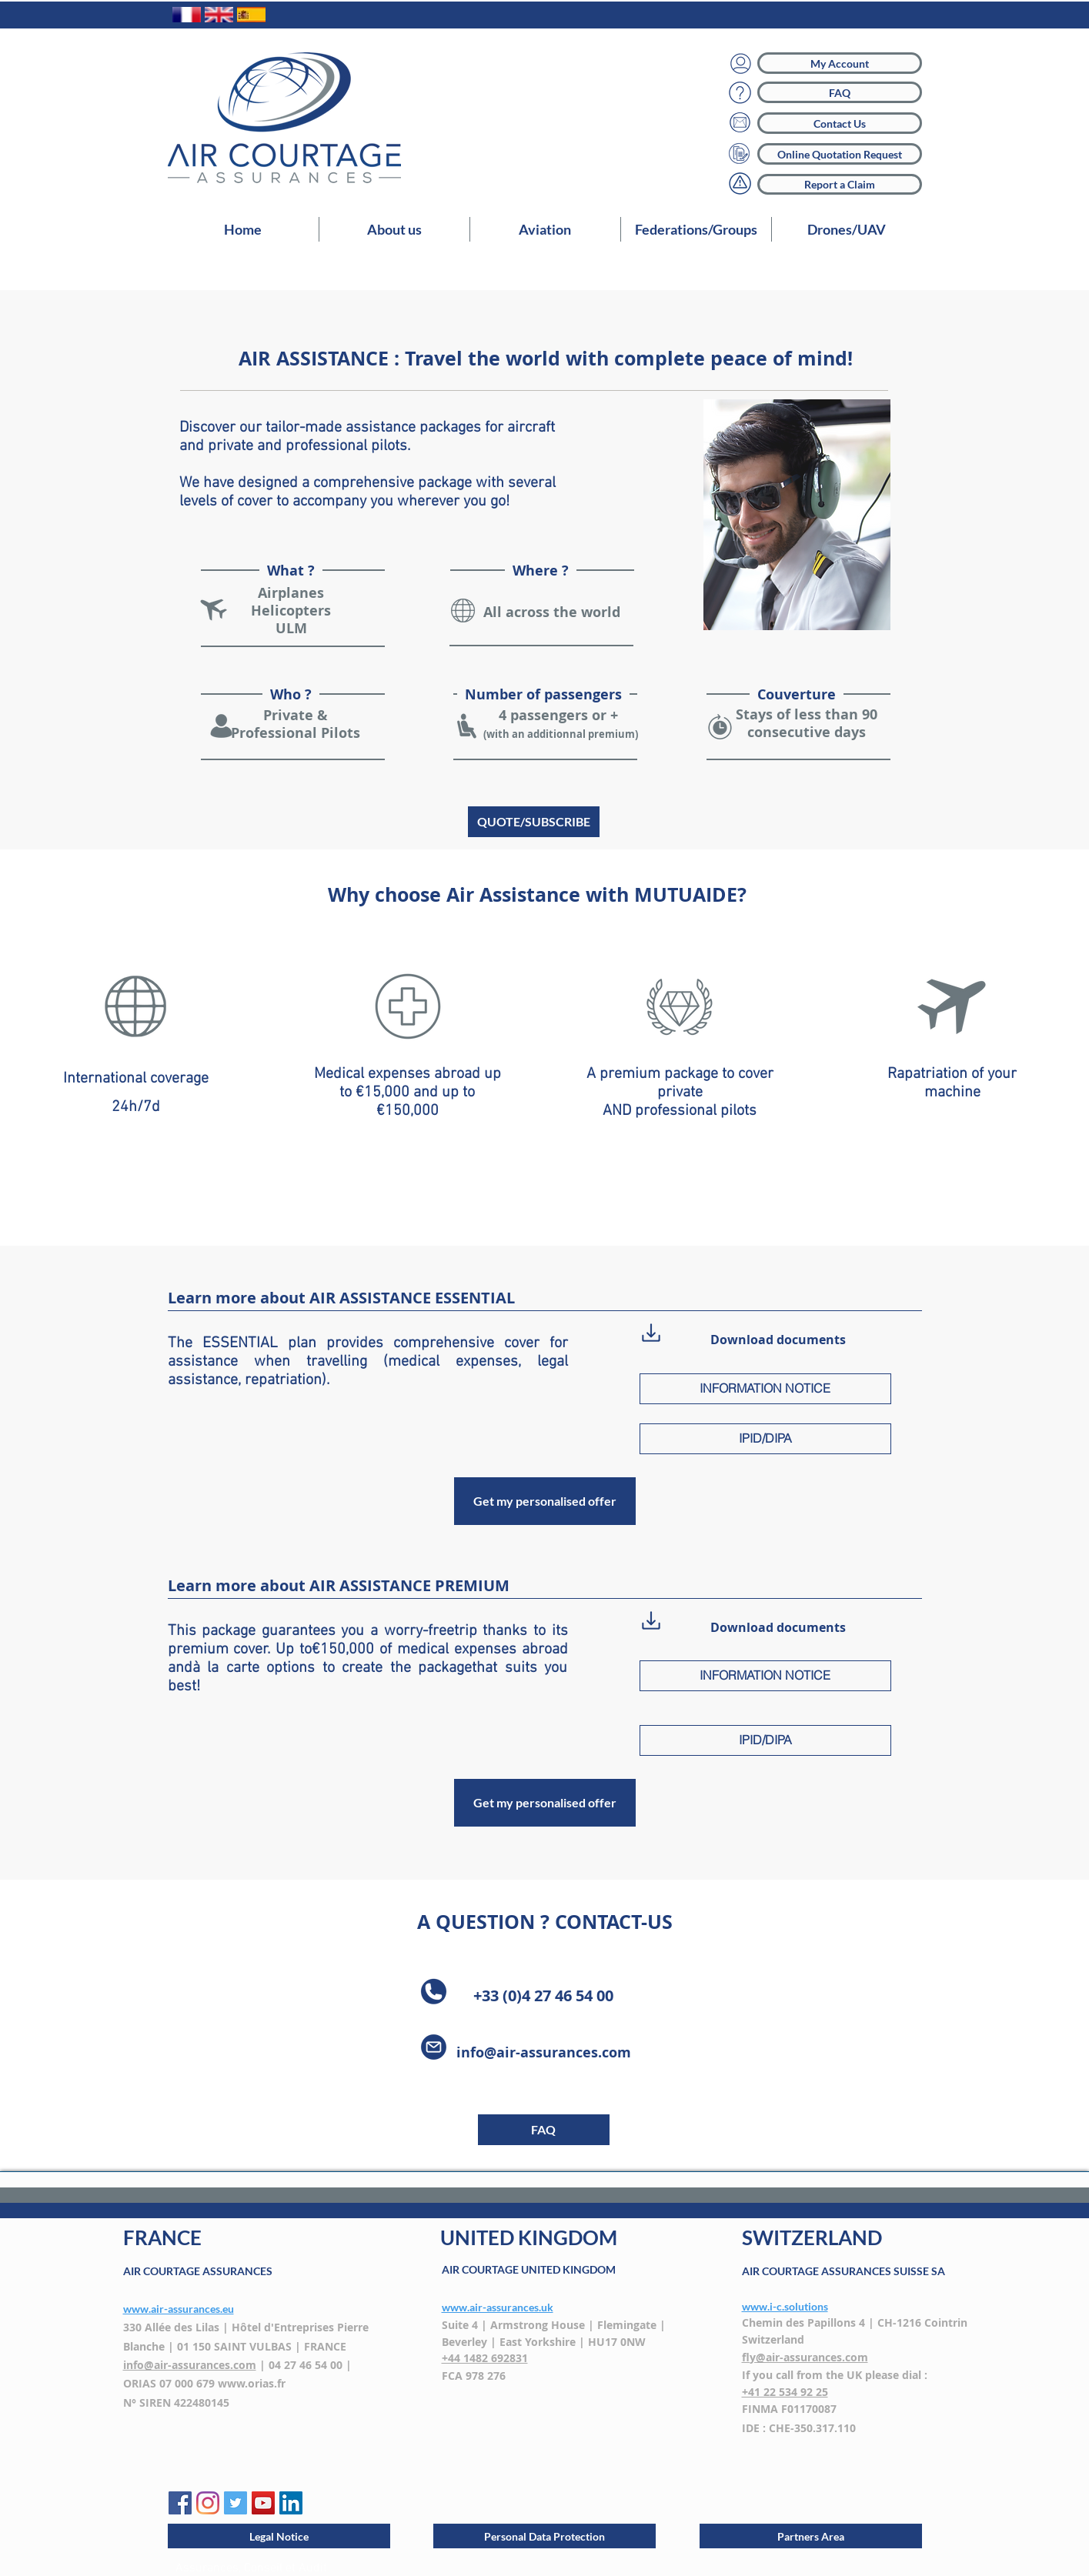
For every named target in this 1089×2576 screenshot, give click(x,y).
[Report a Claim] (839, 184)
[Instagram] (207, 2502)
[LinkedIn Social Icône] (290, 2502)
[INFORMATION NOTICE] (765, 1388)
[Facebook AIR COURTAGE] (180, 2502)
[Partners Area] (811, 2536)
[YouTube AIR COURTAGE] (263, 2502)
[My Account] (839, 63)
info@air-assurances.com (543, 2052)
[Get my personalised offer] (545, 1501)
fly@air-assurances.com (805, 2357)
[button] (545, 229)
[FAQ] (839, 92)
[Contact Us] (839, 123)
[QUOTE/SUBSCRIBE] (534, 821)
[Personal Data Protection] (544, 2536)
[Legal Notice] (279, 2536)
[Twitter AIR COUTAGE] (235, 2502)
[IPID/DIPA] (765, 1438)
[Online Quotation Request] (839, 154)
